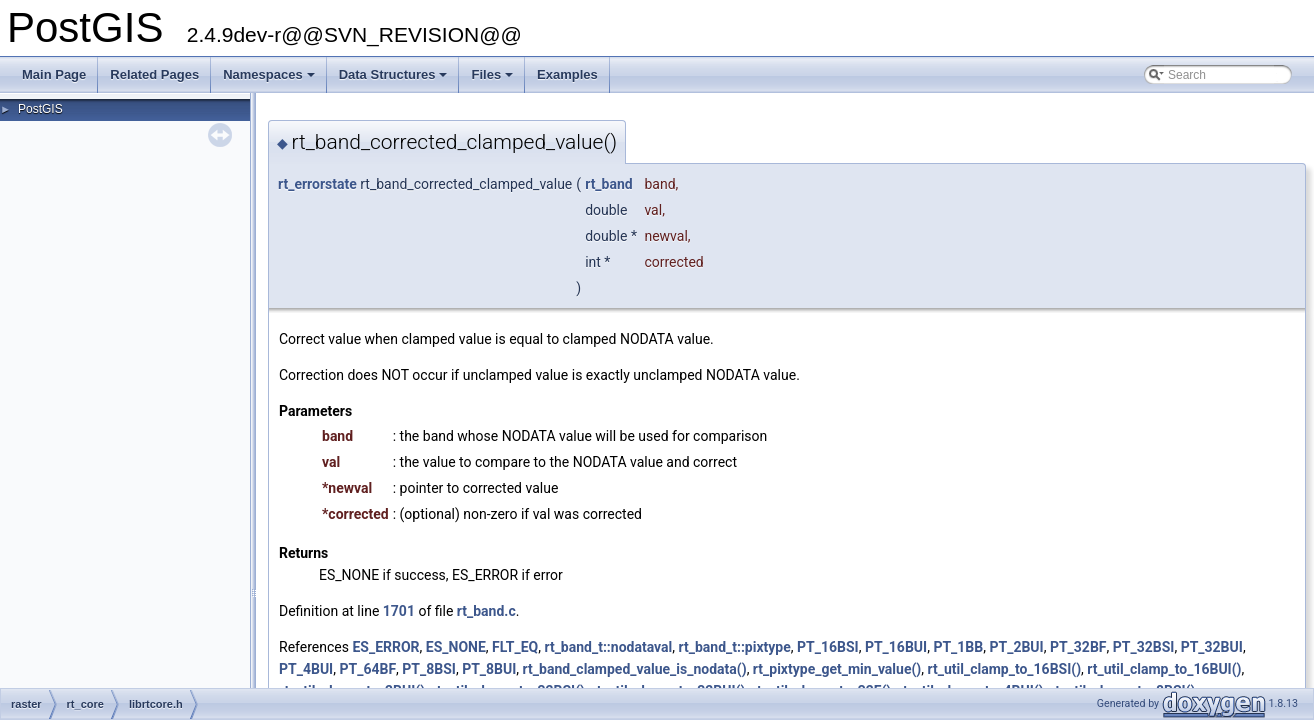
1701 (399, 611)
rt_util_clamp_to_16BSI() (1005, 669)
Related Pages (154, 74)
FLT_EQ (515, 647)
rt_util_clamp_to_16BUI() (1164, 669)
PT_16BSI (828, 647)
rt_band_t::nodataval (608, 647)
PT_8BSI (429, 669)
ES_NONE (456, 647)
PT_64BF (367, 669)
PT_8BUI (489, 669)
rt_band (609, 184)
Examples (567, 74)
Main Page (54, 74)
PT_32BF (1078, 647)
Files (493, 80)
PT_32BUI (1212, 647)
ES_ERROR (385, 647)
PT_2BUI (1016, 647)
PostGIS (40, 109)
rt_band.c (486, 611)
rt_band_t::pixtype (734, 647)
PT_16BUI (896, 647)
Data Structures (395, 80)
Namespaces (270, 80)
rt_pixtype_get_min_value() (837, 669)
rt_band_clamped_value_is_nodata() (635, 669)
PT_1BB (958, 647)
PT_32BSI (1144, 647)
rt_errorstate (317, 184)
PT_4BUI (306, 669)
